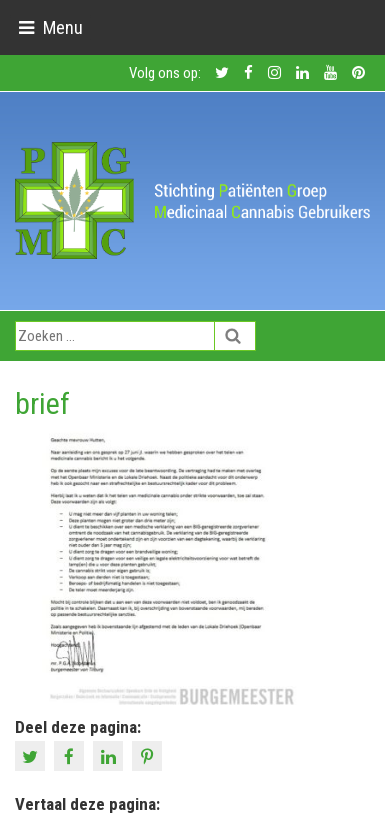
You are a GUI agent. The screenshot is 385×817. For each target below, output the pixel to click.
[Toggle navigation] (50, 27)
